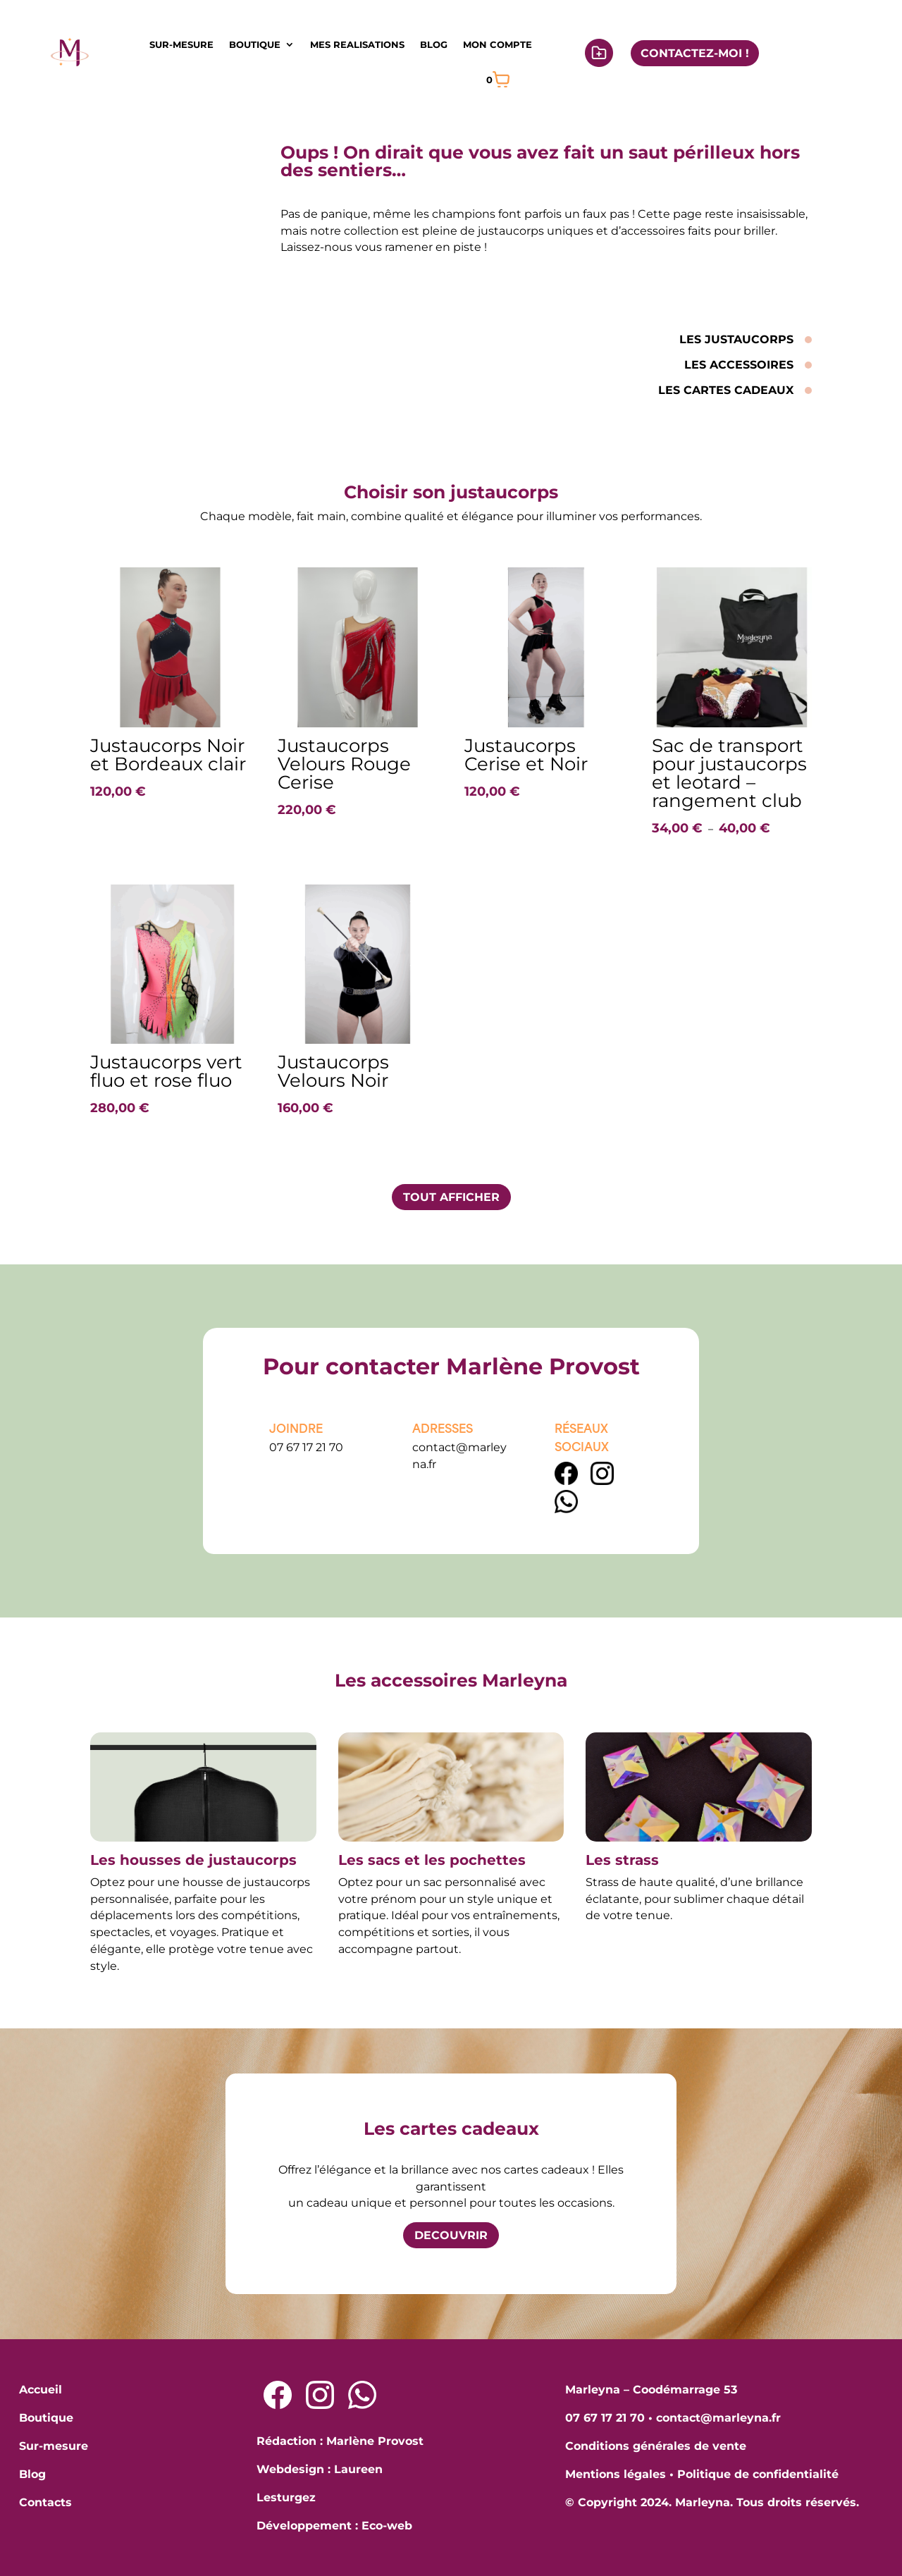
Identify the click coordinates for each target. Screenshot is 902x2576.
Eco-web (387, 2525)
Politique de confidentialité (758, 2474)
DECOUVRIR (451, 2235)
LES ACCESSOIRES (738, 364)
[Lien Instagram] (602, 1481)
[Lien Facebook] (568, 1481)
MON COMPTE (497, 44)
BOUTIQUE (254, 44)
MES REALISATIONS (357, 44)
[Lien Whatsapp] (362, 2395)
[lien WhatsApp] (566, 1509)
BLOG (433, 44)
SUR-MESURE (181, 44)
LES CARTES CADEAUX (725, 390)
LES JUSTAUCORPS (736, 339)
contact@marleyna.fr (718, 2417)
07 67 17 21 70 (306, 1447)
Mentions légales (615, 2474)
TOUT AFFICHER (451, 1197)
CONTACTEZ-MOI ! (695, 53)
